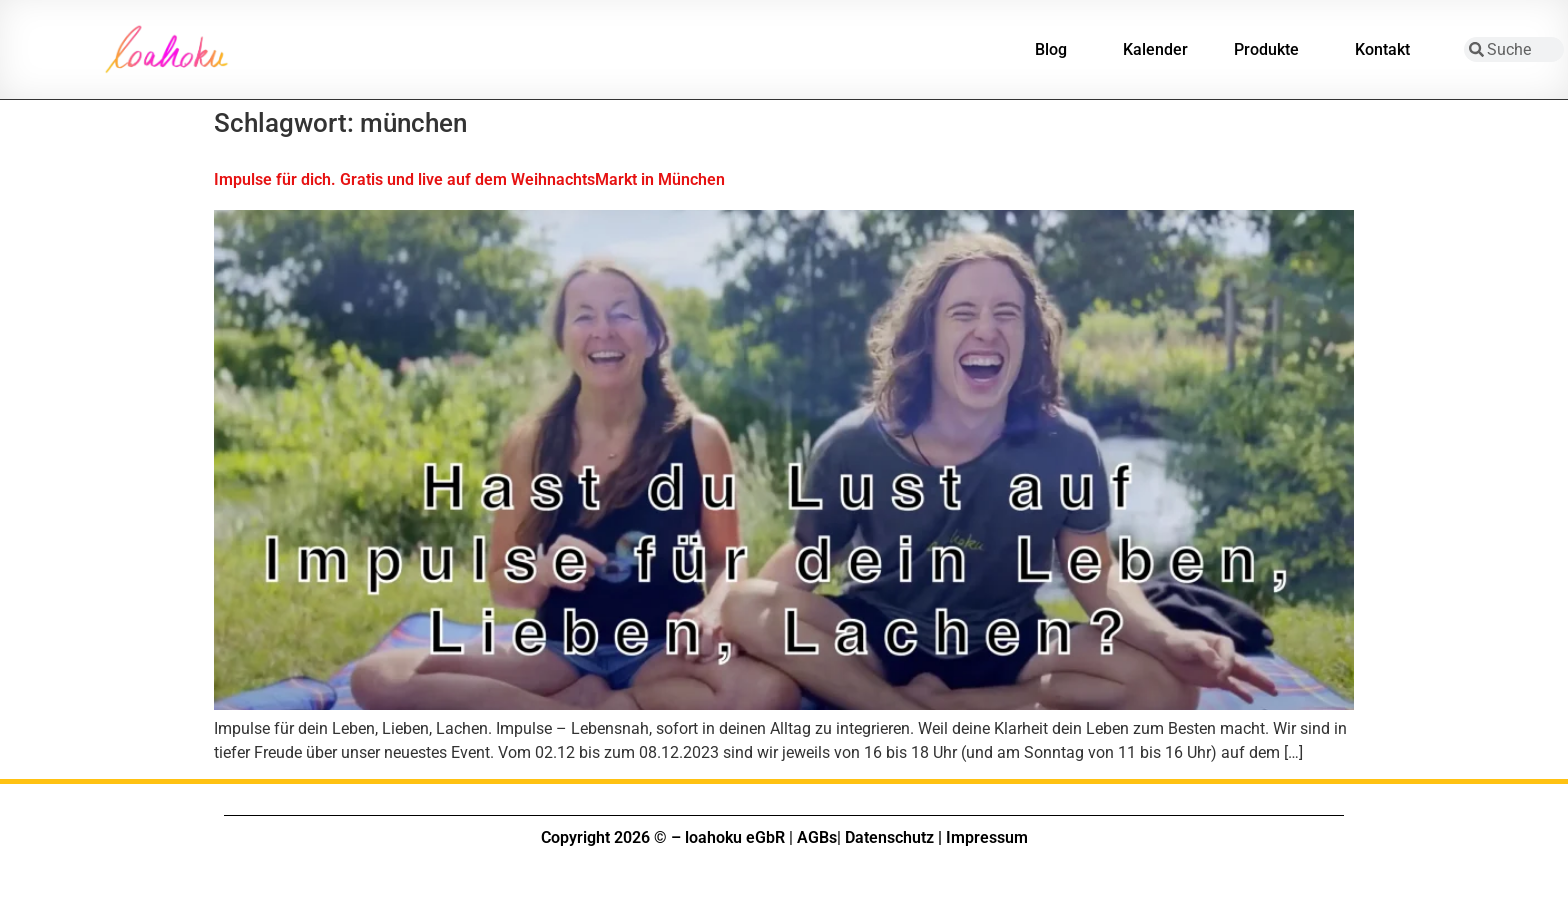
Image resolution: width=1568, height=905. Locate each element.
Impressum (987, 837)
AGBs (817, 837)
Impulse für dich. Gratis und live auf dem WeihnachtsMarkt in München (469, 179)
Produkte (1271, 50)
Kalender (1155, 49)
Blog (1056, 50)
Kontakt (1387, 50)
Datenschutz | (893, 837)
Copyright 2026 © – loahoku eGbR (663, 837)
